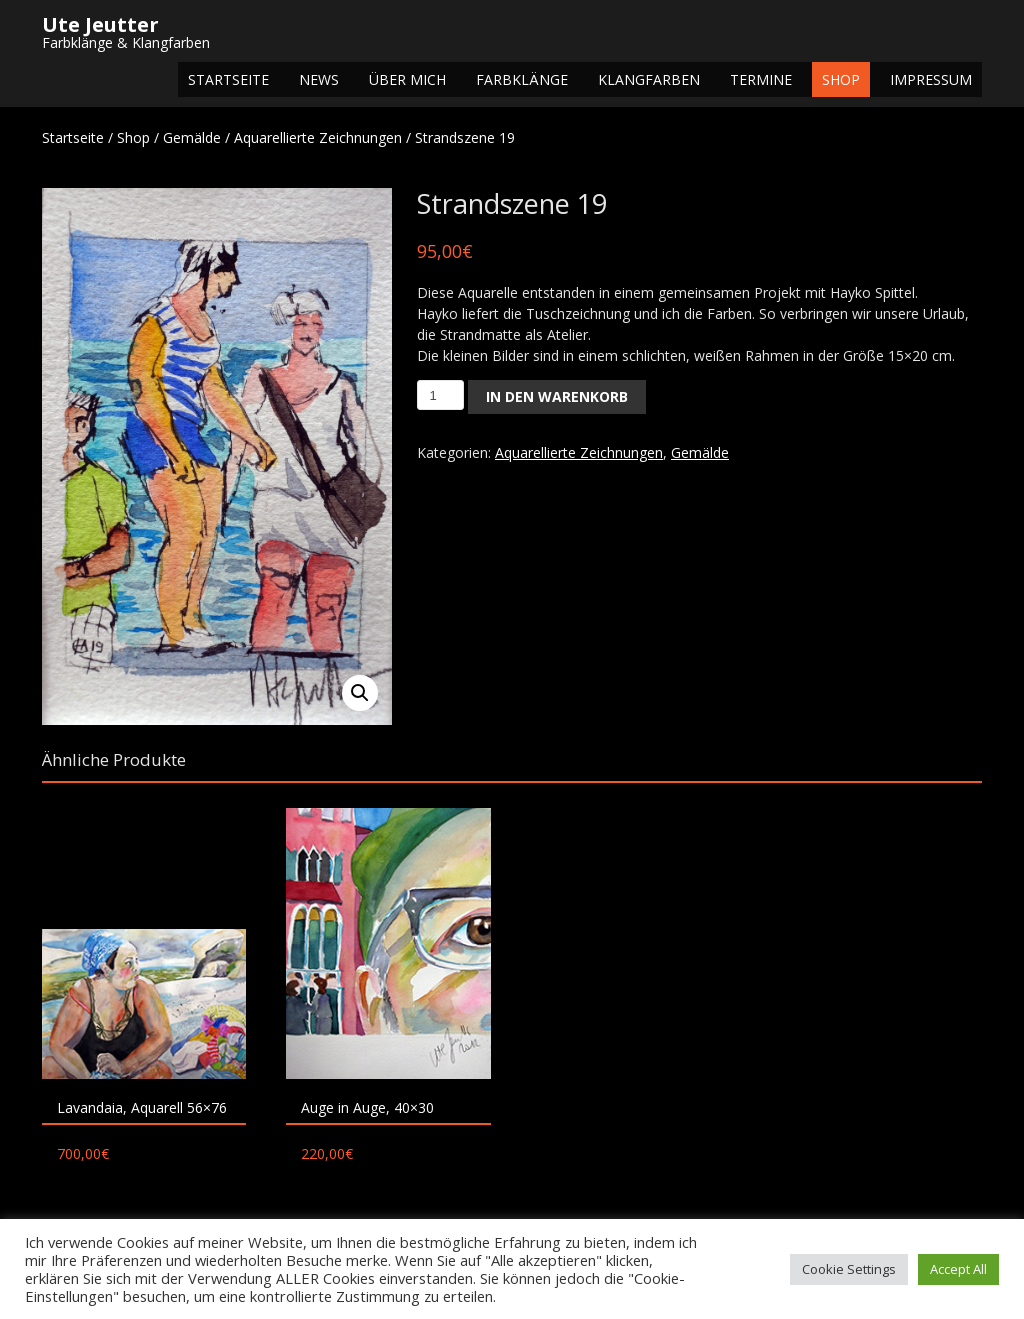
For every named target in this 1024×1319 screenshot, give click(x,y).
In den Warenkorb (557, 396)
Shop (841, 79)
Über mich (407, 79)
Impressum (931, 79)
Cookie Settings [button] (849, 1269)
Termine (761, 79)
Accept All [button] (958, 1269)
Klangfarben (649, 79)
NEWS (319, 79)
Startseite (228, 79)
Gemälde (192, 137)
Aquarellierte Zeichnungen (318, 137)
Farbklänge (522, 79)
